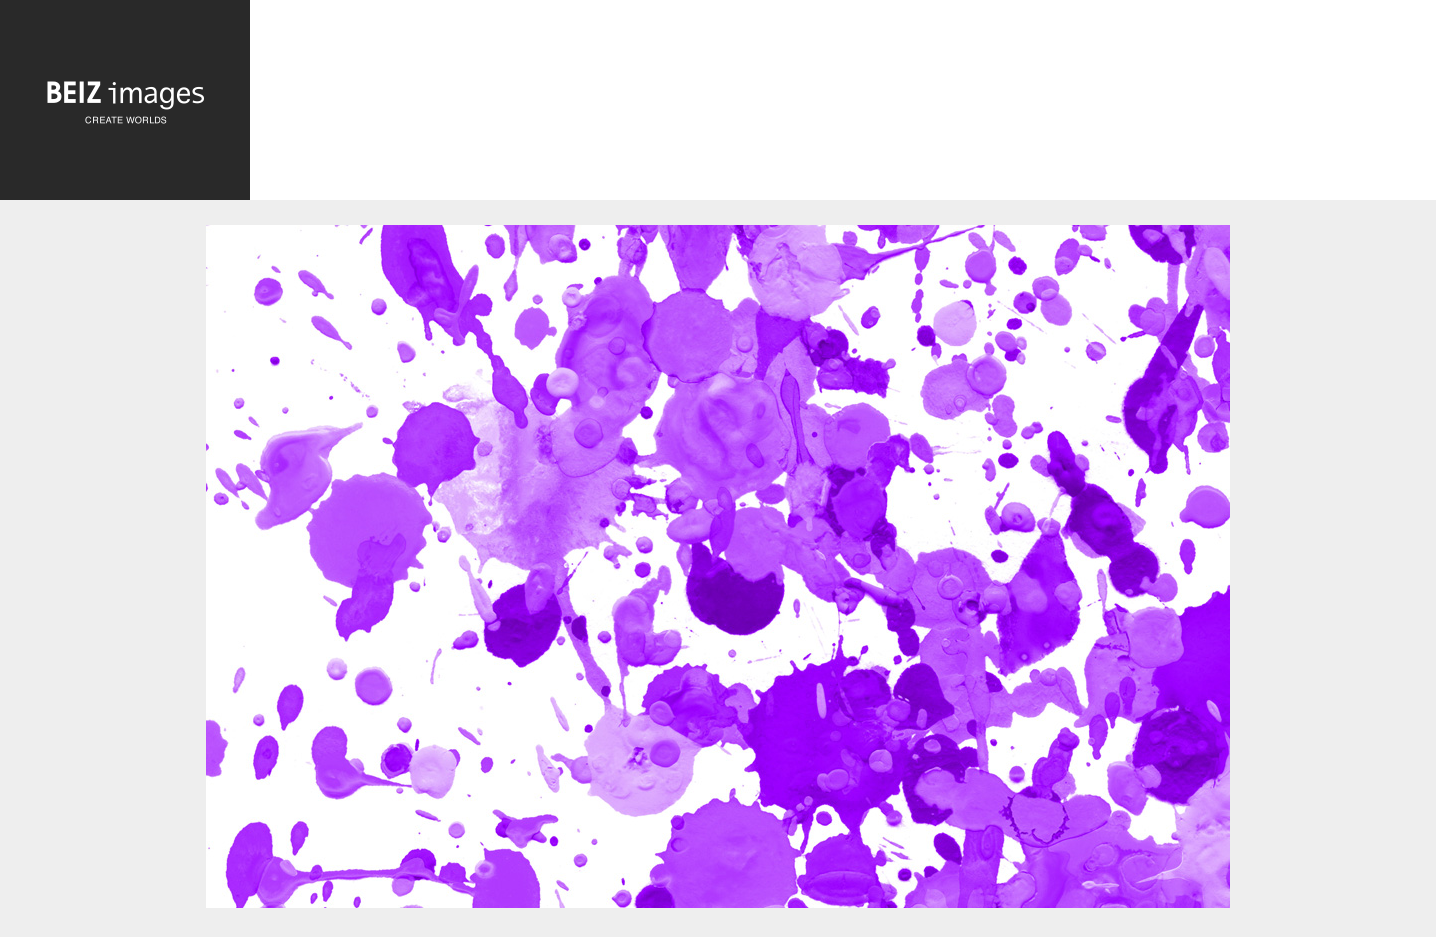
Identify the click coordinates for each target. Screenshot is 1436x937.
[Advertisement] (843, 104)
